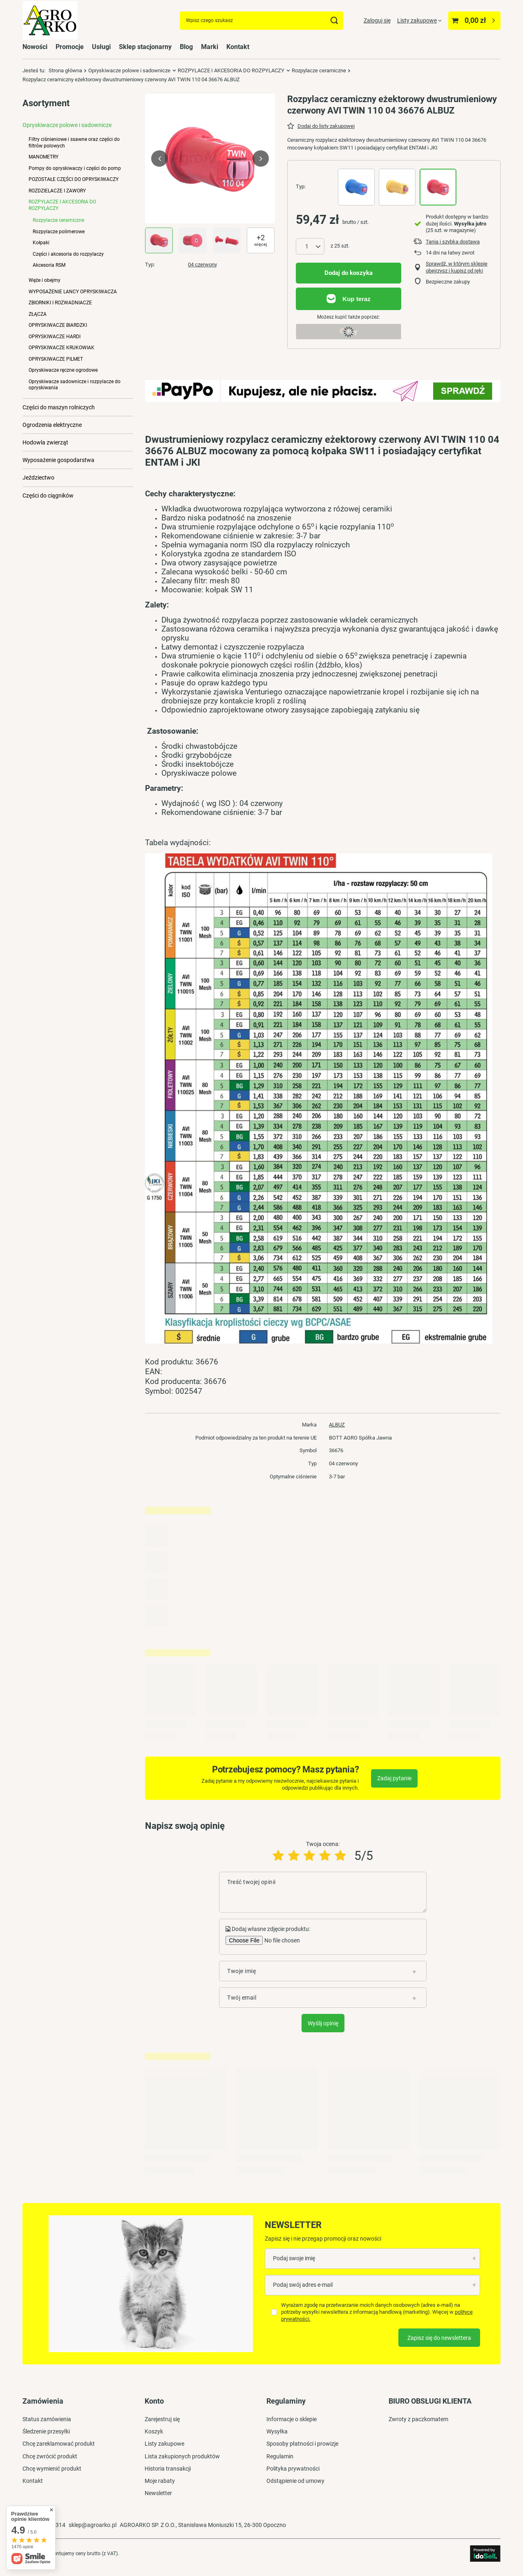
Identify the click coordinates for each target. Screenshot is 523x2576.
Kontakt (237, 47)
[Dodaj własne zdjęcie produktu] (281, 1940)
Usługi (101, 47)
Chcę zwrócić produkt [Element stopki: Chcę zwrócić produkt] (49, 2456)
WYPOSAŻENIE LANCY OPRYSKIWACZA (73, 292)
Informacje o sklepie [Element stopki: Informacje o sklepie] (291, 2419)
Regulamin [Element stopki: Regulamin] (279, 2456)
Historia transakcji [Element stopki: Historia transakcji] (168, 2468)
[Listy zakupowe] (419, 20)
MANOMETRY (43, 157)
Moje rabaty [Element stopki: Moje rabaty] (160, 2481)
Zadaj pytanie (394, 1778)
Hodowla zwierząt (45, 442)
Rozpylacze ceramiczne (319, 70)
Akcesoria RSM (49, 265)
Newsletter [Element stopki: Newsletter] (158, 2493)
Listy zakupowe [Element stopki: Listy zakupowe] (164, 2443)
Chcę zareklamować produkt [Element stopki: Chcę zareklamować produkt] (58, 2443)
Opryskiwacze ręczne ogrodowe (63, 370)
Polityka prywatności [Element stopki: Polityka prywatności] (293, 2468)
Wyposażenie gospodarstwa (58, 460)
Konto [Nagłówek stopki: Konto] (154, 2401)
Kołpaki (41, 243)
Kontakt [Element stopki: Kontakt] (32, 2481)
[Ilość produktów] (310, 246)
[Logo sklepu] (50, 20)
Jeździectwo (38, 477)
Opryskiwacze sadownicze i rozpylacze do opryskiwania (75, 385)
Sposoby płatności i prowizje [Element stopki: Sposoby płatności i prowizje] (302, 2443)
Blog (186, 47)
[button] (159, 158)
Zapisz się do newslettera (439, 2338)
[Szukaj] (334, 20)
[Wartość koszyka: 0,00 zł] (474, 20)
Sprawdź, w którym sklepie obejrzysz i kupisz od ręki (456, 267)
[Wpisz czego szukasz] (261, 20)
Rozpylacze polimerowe (59, 231)
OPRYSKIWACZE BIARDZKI (58, 325)
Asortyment (45, 103)
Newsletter (293, 2225)
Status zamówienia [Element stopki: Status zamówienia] (46, 2419)
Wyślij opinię (323, 2023)
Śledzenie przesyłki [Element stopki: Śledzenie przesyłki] (46, 2431)
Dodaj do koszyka (348, 273)
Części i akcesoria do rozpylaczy (68, 254)
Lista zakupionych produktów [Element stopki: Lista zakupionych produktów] (182, 2456)
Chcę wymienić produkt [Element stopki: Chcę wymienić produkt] (51, 2468)
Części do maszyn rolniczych (58, 407)
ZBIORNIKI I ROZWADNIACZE (60, 303)
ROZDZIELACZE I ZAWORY (57, 191)
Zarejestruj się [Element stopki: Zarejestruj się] (162, 2419)
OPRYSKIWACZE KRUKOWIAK (61, 347)
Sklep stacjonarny (145, 47)
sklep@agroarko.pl (92, 2525)
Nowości (34, 47)
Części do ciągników (48, 495)
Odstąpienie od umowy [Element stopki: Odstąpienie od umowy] (295, 2481)
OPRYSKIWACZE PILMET (56, 359)
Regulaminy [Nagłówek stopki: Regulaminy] (286, 2401)
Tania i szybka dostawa (453, 242)
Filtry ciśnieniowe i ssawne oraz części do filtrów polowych (74, 142)
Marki (209, 47)
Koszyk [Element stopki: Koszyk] (154, 2431)
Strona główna (65, 70)
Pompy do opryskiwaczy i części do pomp (75, 168)
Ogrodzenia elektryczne (52, 425)
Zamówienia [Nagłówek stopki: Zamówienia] (42, 2401)
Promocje (70, 47)
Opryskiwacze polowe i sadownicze (129, 70)
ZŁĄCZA (38, 314)
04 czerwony (202, 264)
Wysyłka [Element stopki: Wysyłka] (277, 2431)
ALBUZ (337, 1425)
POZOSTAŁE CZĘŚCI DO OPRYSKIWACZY (73, 179)
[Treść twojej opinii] (322, 1892)
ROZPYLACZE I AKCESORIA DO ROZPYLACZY (231, 70)
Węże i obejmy (44, 280)
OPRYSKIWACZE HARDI (54, 336)
